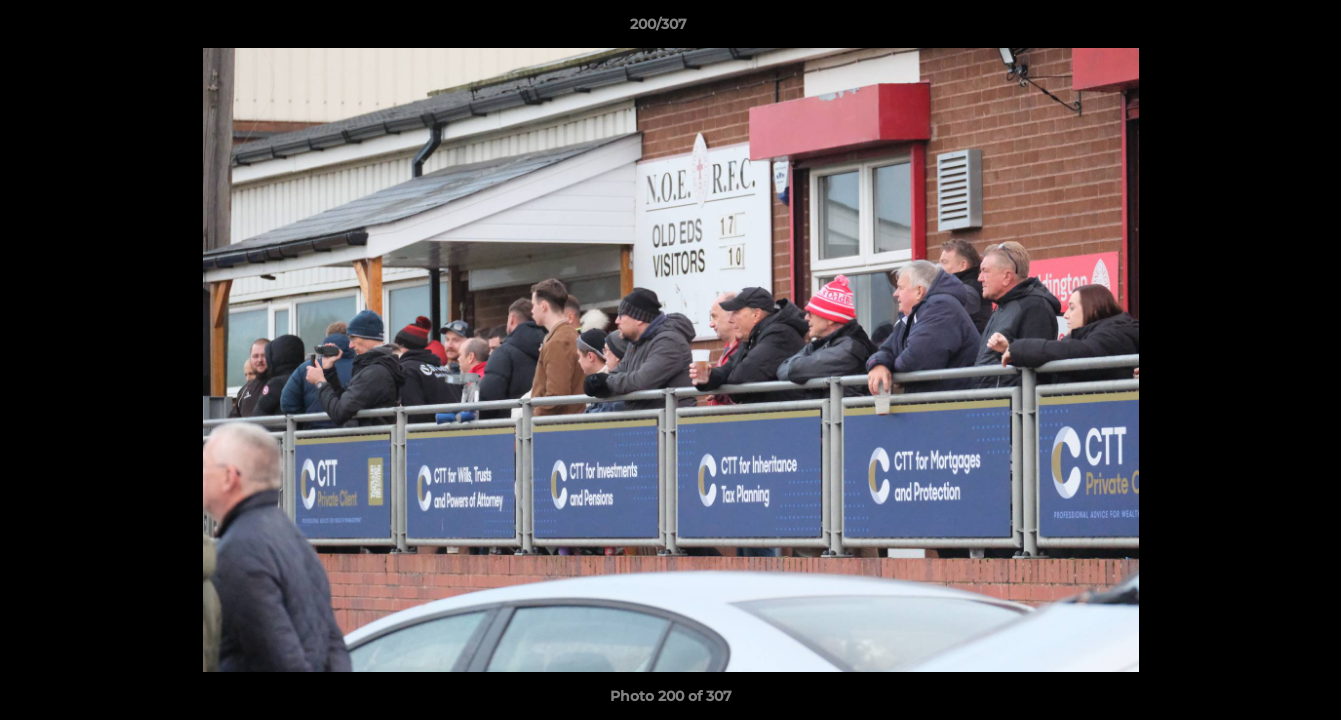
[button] (1257, 29)
